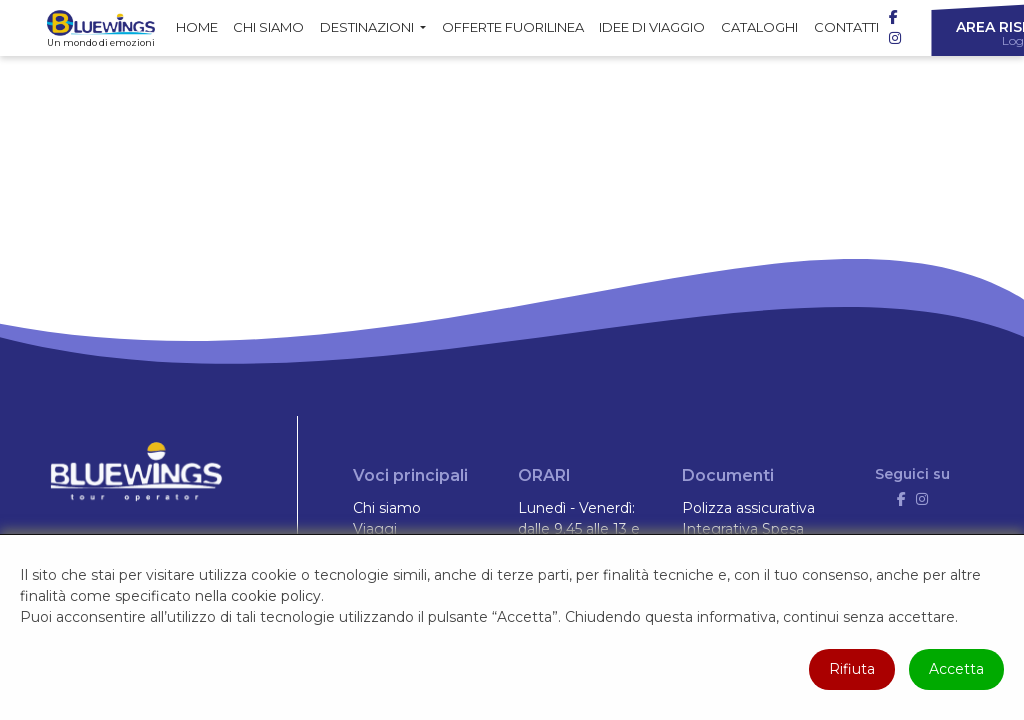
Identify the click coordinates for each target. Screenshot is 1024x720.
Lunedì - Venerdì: (576, 508)
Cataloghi (759, 27)
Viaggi (375, 529)
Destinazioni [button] (368, 27)
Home (197, 27)
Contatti (846, 27)
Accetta (956, 669)
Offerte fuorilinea (513, 27)
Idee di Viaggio (652, 27)
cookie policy (276, 596)
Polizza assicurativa (748, 508)
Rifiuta (852, 669)
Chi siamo (268, 27)
